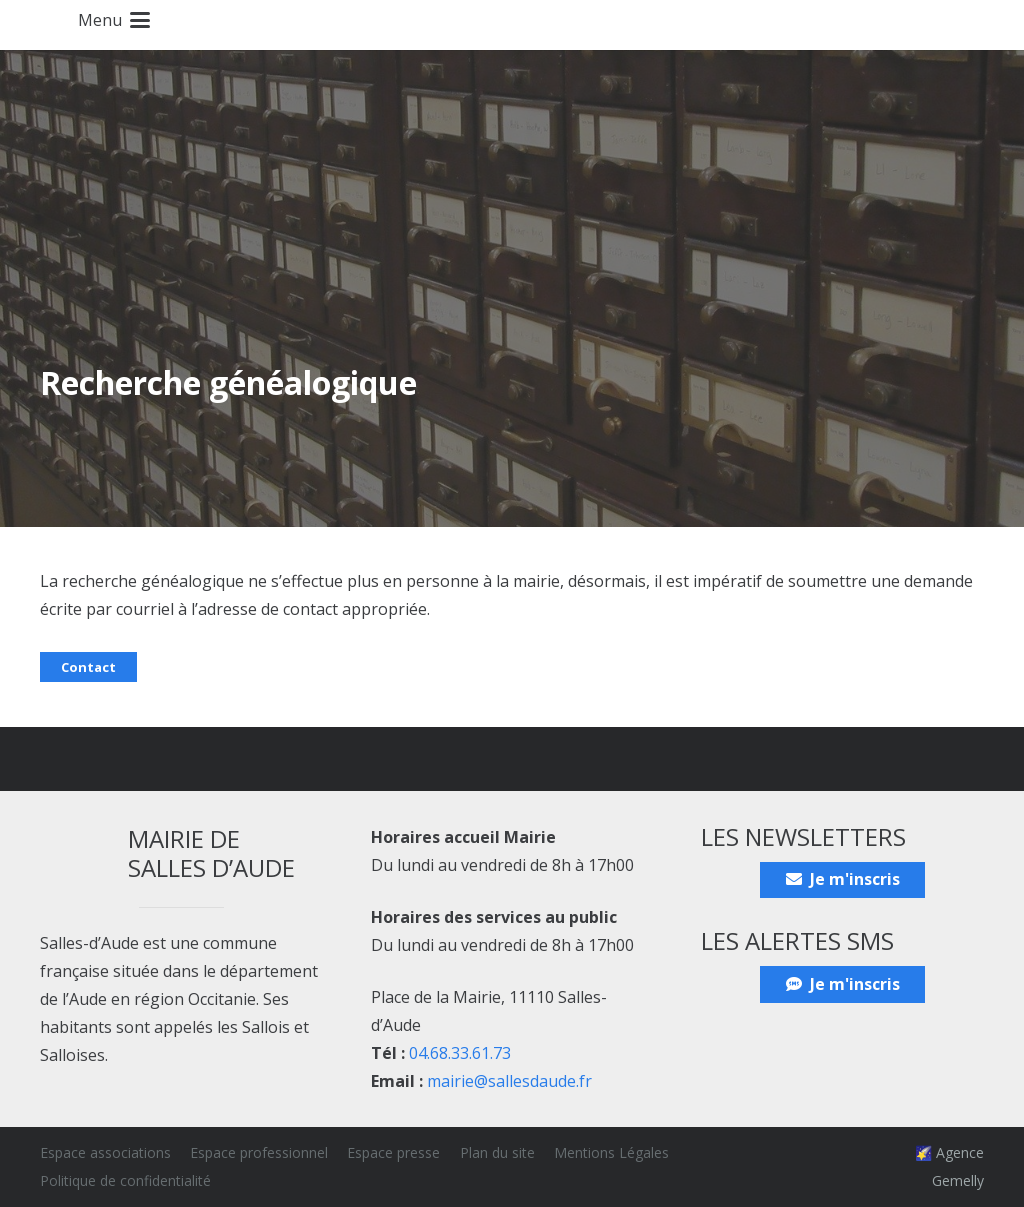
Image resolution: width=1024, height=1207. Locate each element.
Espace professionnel (259, 1152)
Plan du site (497, 1152)
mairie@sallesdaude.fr (509, 1081)
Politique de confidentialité (125, 1180)
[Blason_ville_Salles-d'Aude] (29, 25)
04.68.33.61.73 (460, 1053)
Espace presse (393, 1152)
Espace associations (105, 1152)
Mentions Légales (611, 1152)
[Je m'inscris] (842, 880)
